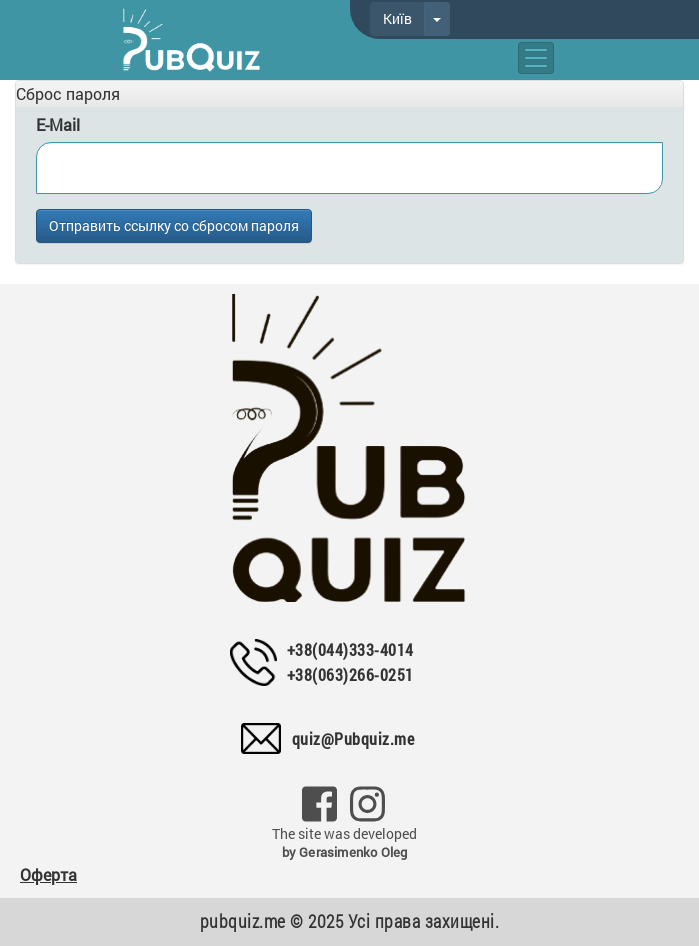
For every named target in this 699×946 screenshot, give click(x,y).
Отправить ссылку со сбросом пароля (174, 225)
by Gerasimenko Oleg (345, 852)
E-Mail (58, 124)
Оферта (48, 874)
